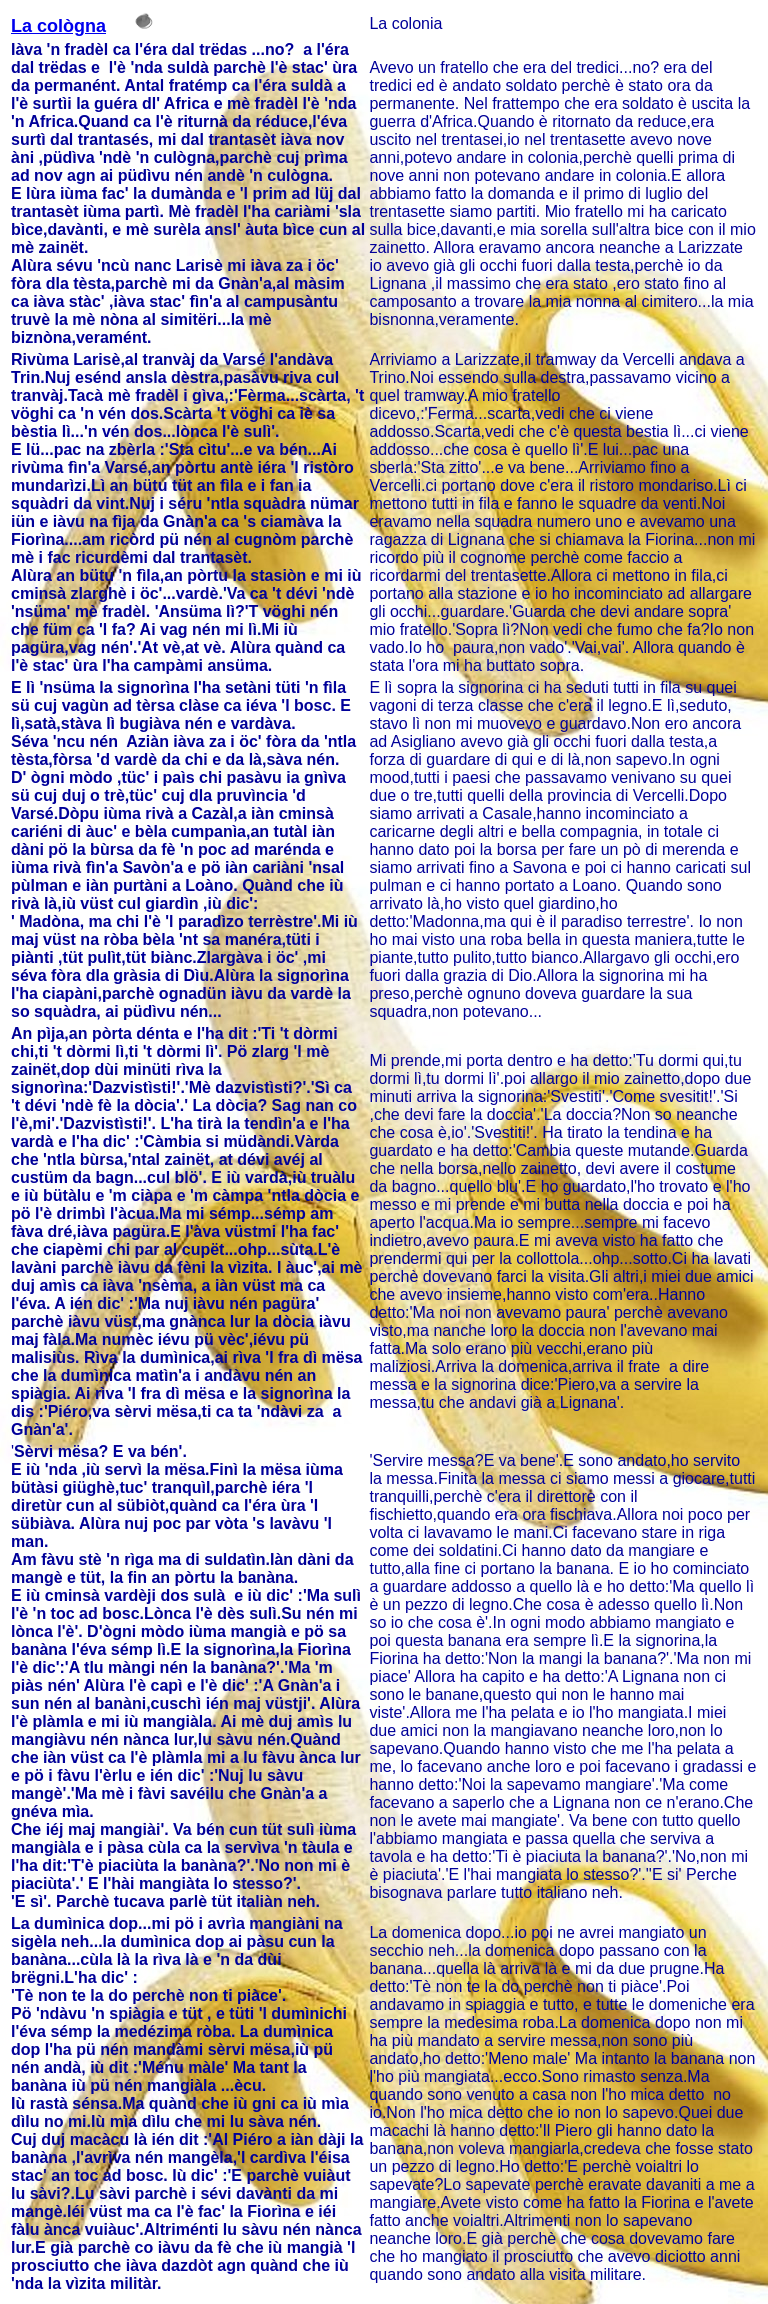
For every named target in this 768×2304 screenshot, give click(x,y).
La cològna (58, 26)
